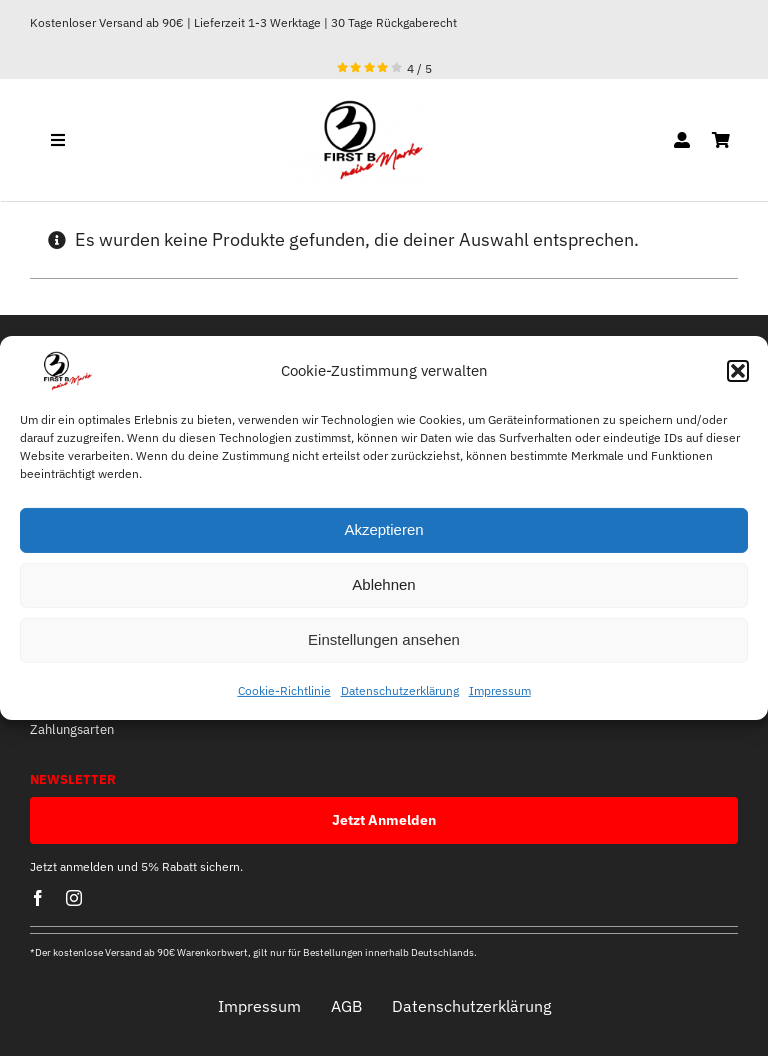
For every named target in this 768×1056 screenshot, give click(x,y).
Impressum (500, 690)
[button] (738, 371)
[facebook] (38, 898)
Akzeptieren (383, 529)
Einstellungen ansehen (384, 639)
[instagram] (74, 898)
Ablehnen (383, 584)
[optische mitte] (350, 107)
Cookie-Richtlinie (284, 690)
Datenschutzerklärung (400, 690)
